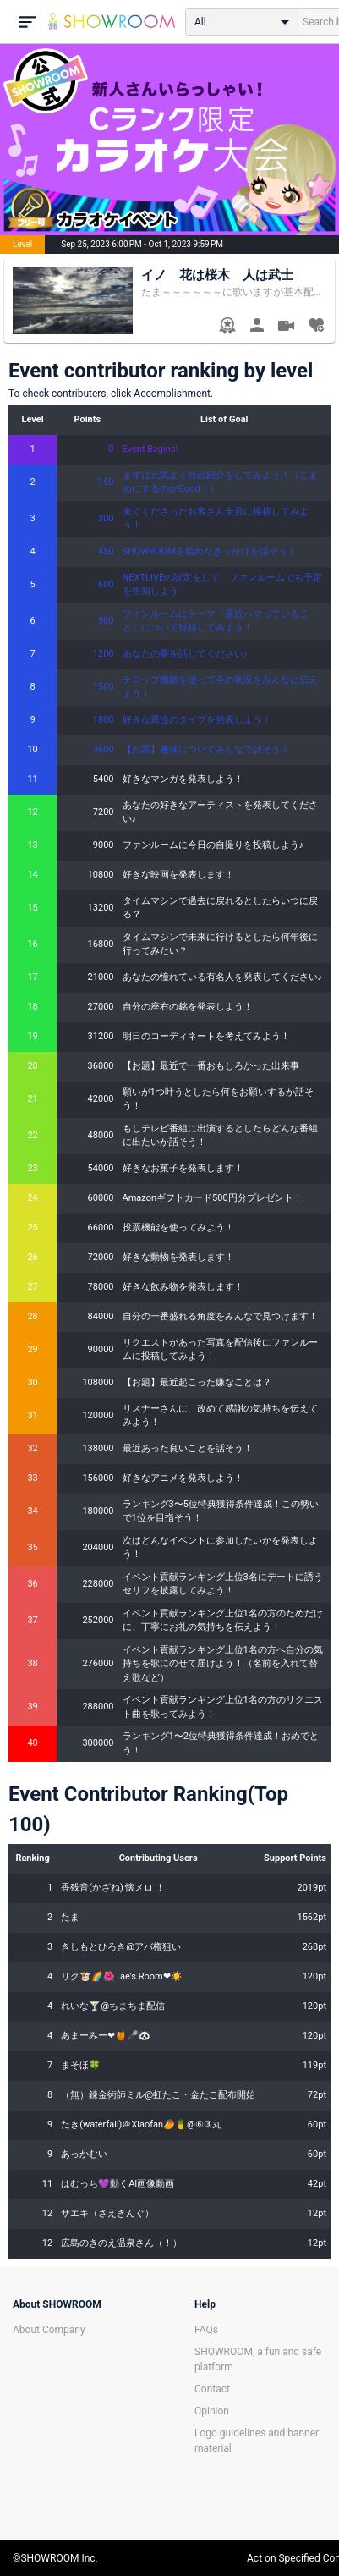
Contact (212, 2389)
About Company (49, 2330)
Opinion (211, 2411)
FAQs (206, 2330)
